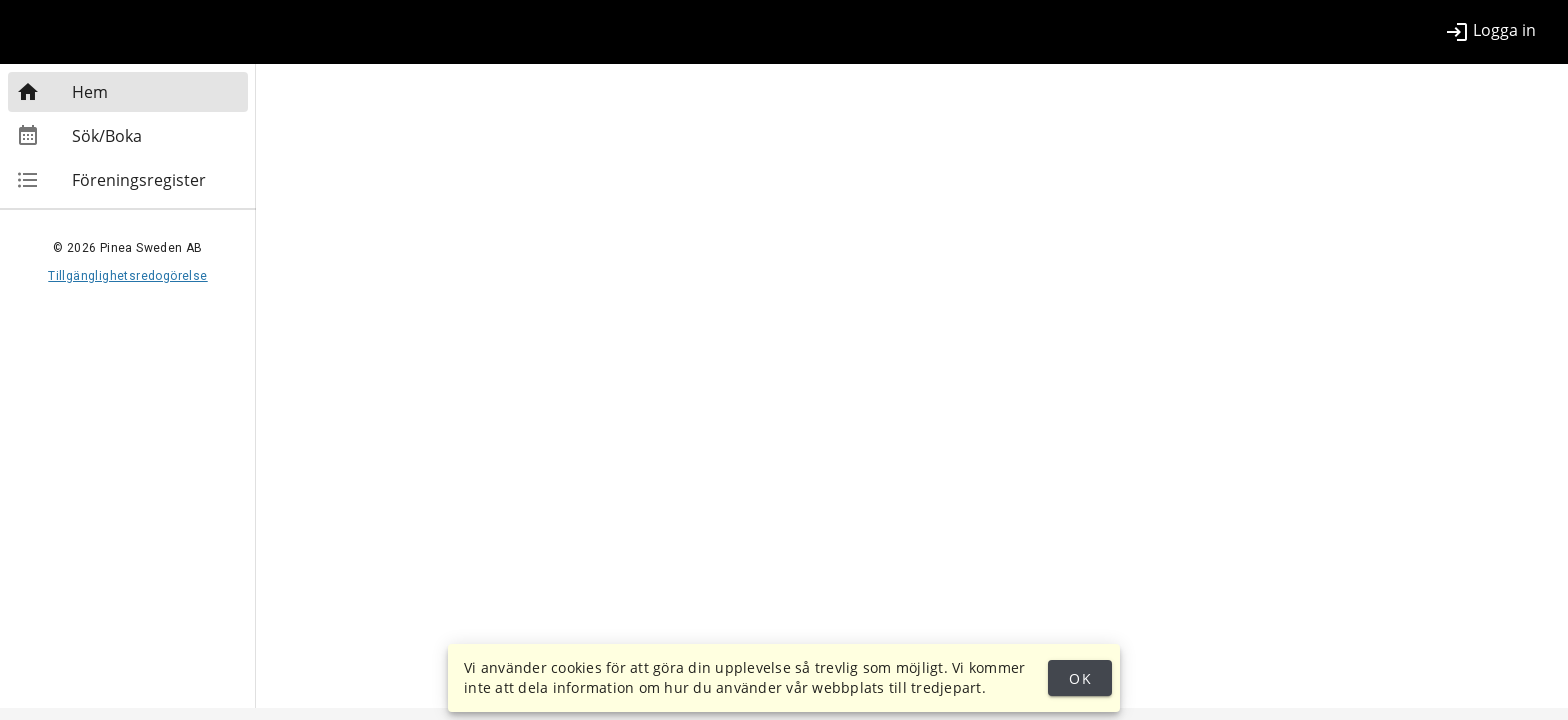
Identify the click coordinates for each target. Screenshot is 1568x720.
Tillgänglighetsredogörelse (127, 276)
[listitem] (1490, 32)
